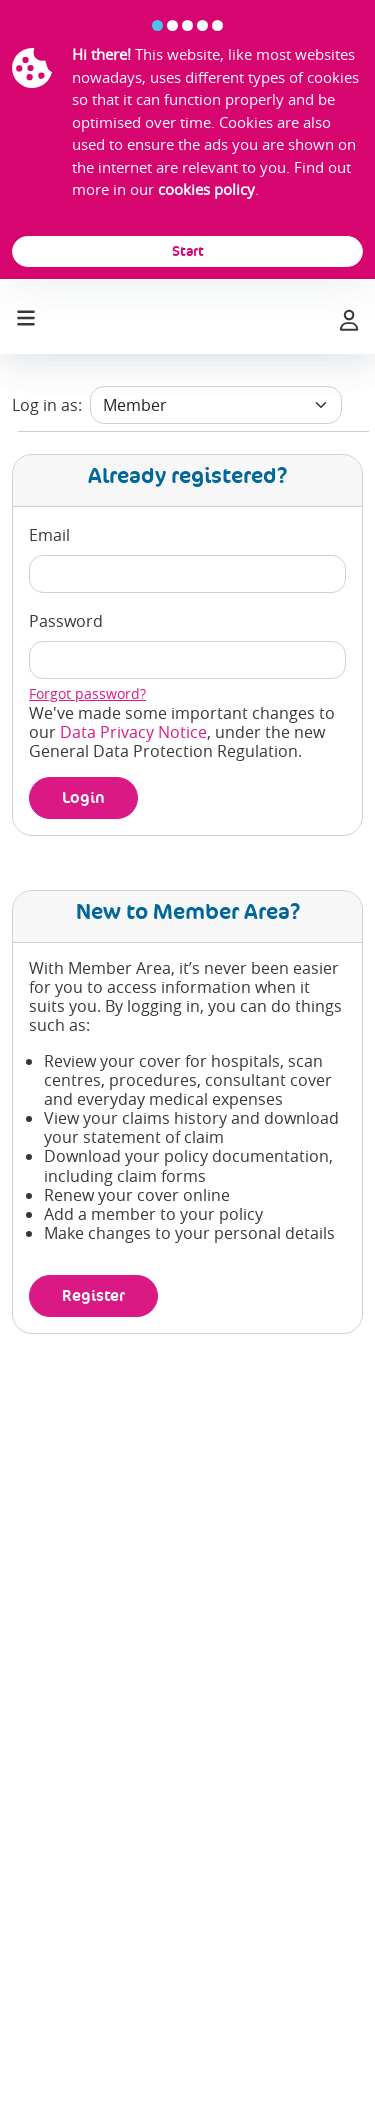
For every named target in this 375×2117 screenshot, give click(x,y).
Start (188, 251)
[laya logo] (186, 317)
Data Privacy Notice (133, 732)
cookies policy (206, 189)
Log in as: (47, 405)
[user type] (216, 405)
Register (93, 1295)
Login (83, 797)
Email (49, 535)
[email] (187, 574)
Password (66, 621)
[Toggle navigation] (26, 314)
